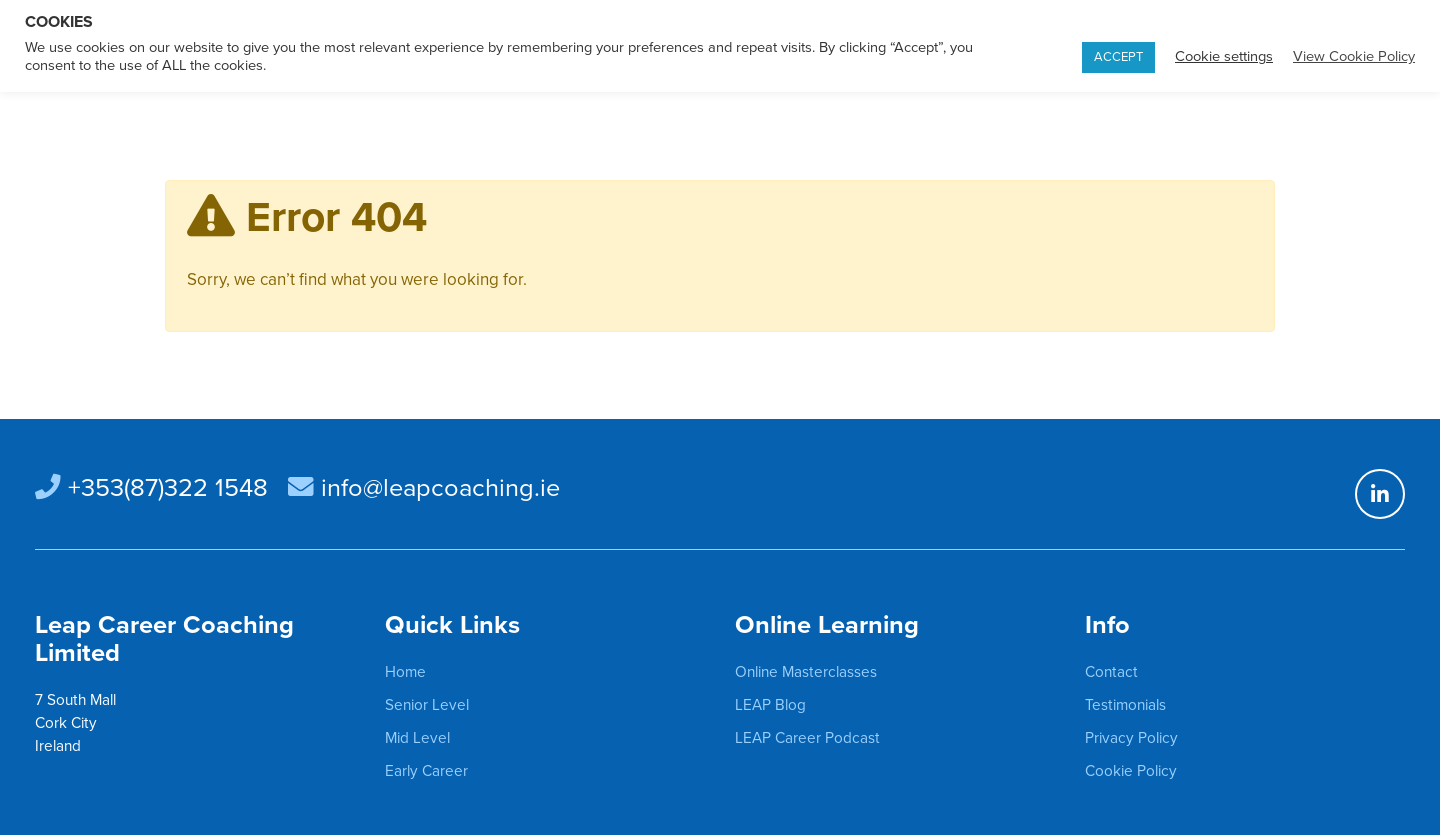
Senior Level (427, 705)
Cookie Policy (1131, 771)
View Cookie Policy (1354, 56)
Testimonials (1125, 705)
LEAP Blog (770, 705)
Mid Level (417, 738)
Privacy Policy (1131, 738)
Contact (1111, 672)
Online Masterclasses (806, 672)
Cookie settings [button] (1224, 56)
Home (405, 672)
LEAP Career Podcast (807, 738)
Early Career (426, 771)
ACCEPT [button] (1118, 57)
